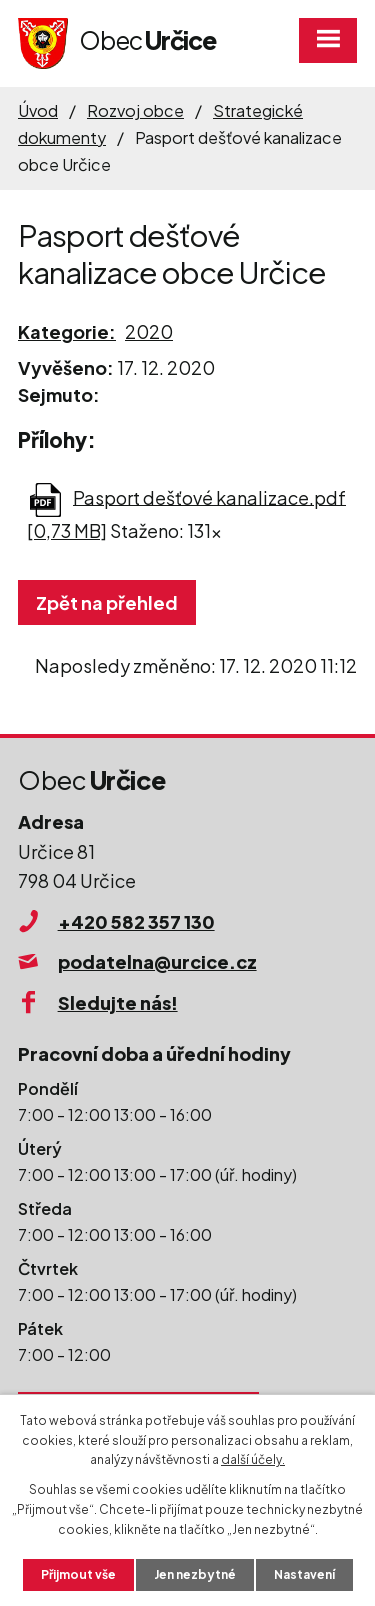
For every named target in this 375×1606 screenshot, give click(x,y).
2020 (149, 331)
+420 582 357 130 (136, 921)
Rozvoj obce (135, 110)
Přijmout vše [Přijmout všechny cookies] (78, 1574)
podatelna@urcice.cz (157, 961)
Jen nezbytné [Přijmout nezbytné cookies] (195, 1574)
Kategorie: (67, 331)
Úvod (38, 110)
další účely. (253, 1459)
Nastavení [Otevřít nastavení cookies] (304, 1574)
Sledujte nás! (118, 1002)
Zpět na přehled (107, 602)
